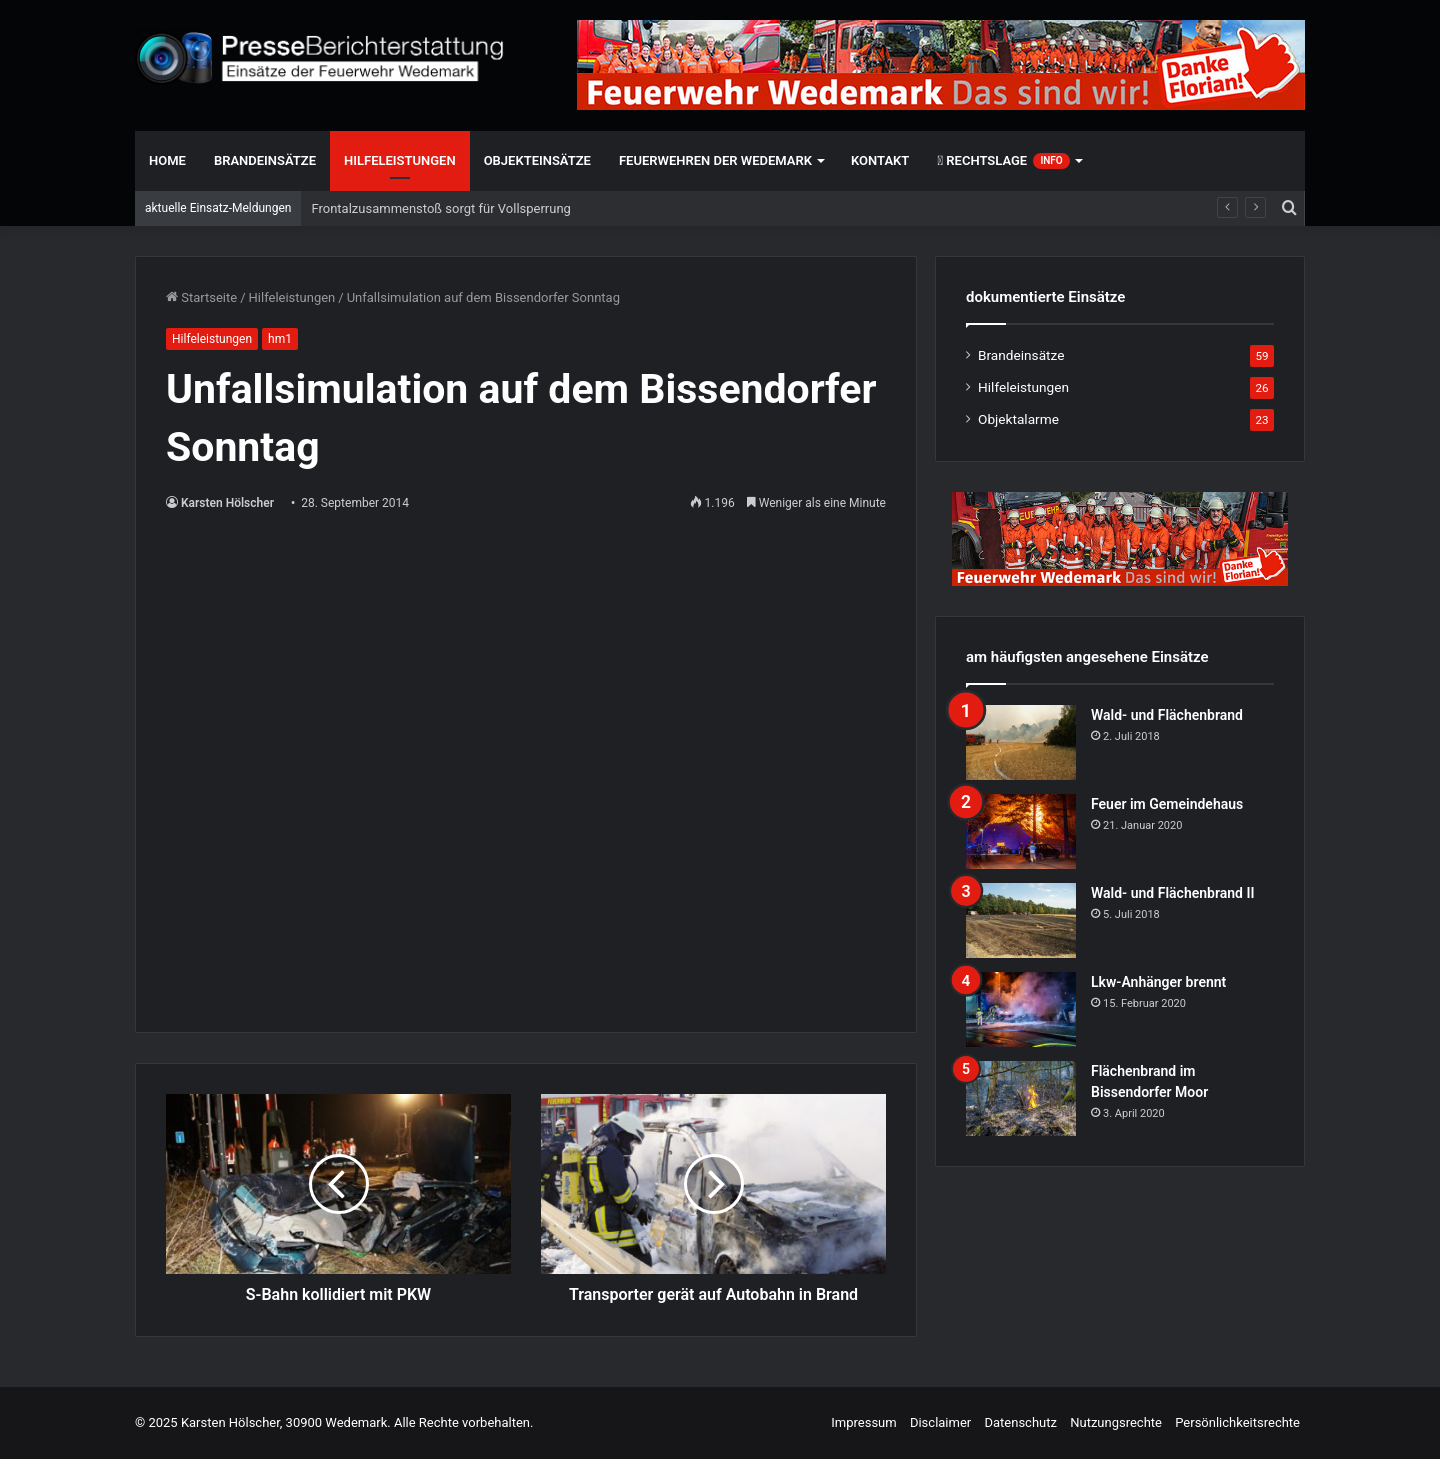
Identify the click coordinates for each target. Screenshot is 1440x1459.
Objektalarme (1018, 419)
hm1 (280, 339)
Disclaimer (940, 1422)
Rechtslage (1003, 161)
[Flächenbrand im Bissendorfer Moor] (1021, 1098)
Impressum (863, 1422)
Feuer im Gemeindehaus (1167, 804)
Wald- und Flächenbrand (1167, 715)
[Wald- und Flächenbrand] (1021, 742)
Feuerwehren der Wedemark (715, 160)
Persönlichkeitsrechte (1237, 1422)
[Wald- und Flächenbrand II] (1021, 920)
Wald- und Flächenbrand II (1172, 893)
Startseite (201, 297)
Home (167, 160)
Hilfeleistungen (400, 160)
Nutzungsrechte (1116, 1422)
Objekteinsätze (537, 160)
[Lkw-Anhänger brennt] (1021, 1009)
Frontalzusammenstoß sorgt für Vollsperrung (440, 208)
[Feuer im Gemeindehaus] (1021, 831)
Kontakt (880, 160)
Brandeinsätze (265, 160)
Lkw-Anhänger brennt (1158, 982)
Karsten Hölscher (227, 503)
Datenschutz (1020, 1422)
